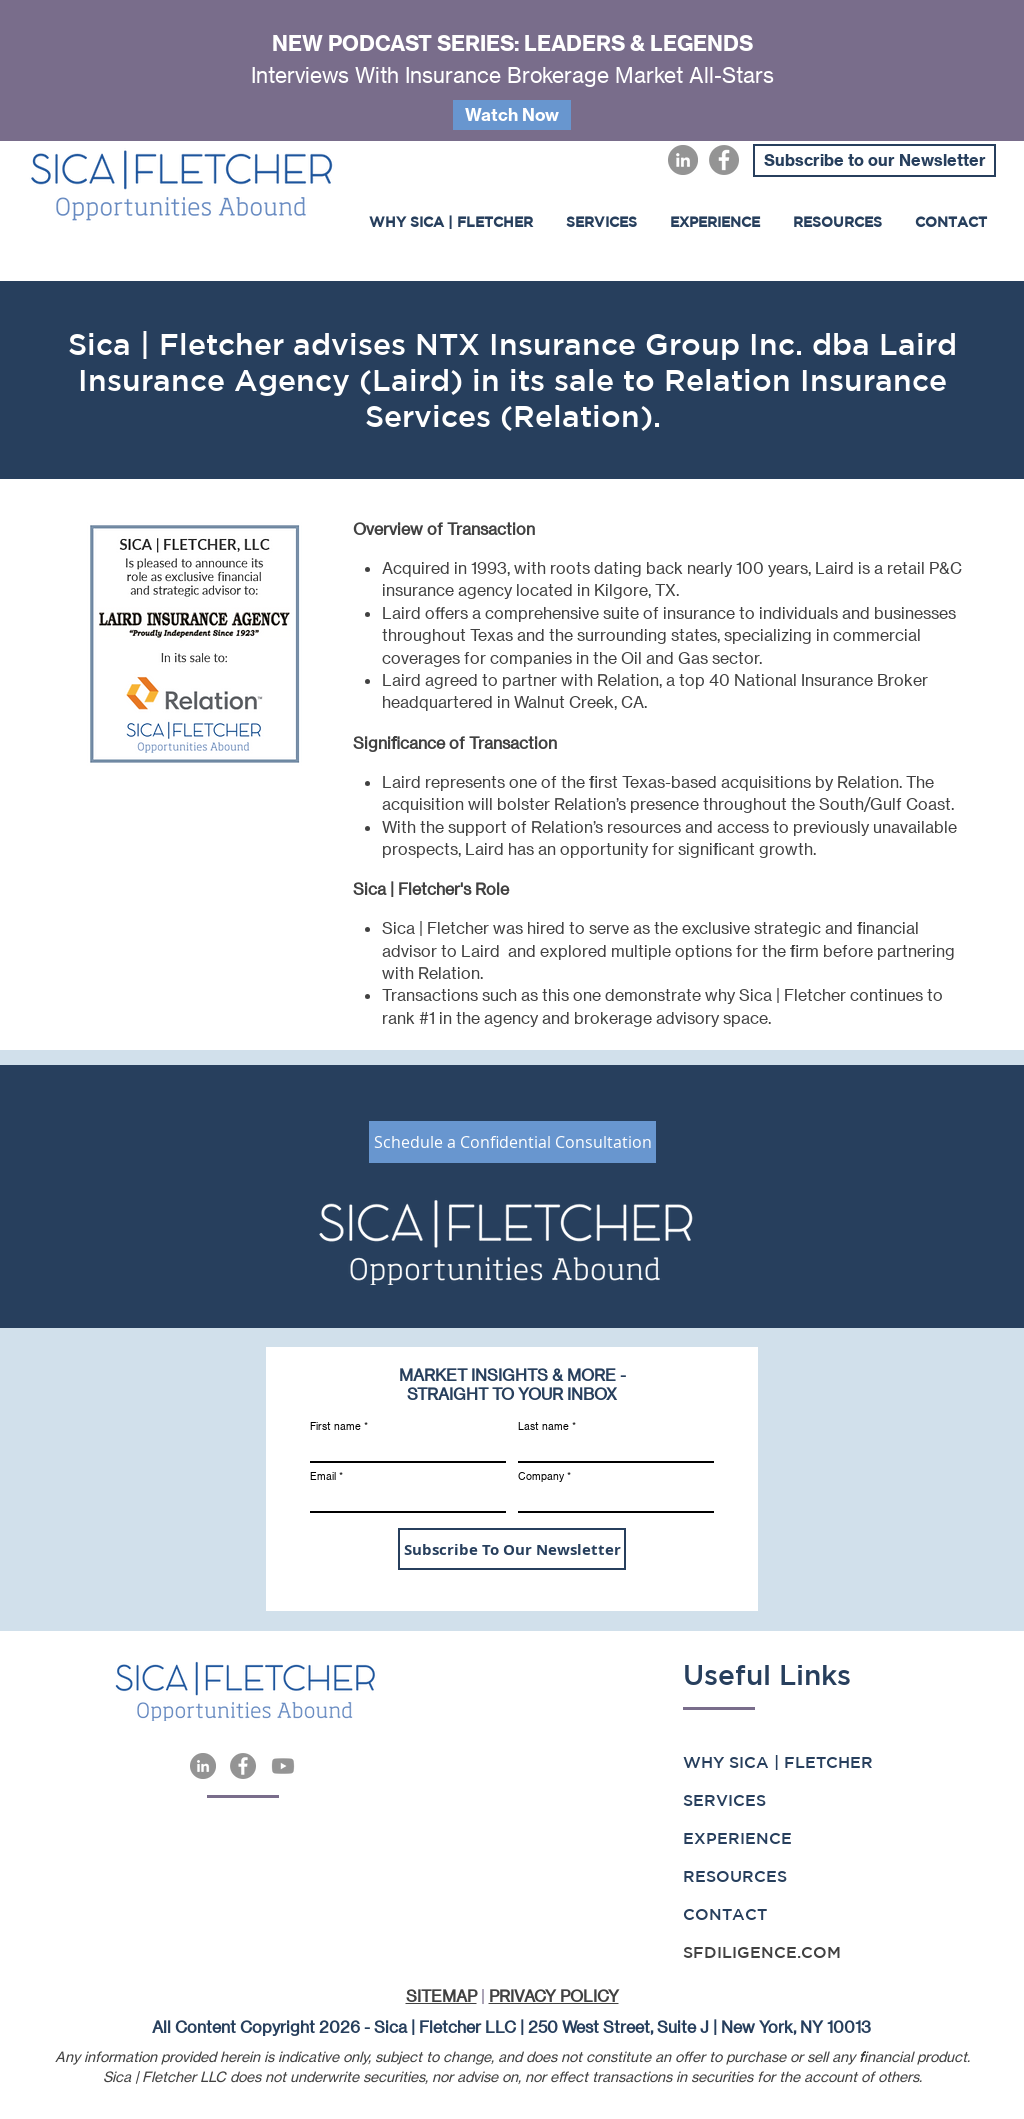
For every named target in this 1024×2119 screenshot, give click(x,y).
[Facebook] (724, 160)
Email (323, 1476)
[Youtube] (283, 1766)
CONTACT (725, 1914)
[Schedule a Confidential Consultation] (512, 1142)
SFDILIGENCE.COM (762, 1952)
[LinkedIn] (683, 160)
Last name (543, 1426)
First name (335, 1426)
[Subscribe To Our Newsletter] (512, 1549)
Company (541, 1476)
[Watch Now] (512, 115)
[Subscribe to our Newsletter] (874, 160)
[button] (714, 222)
